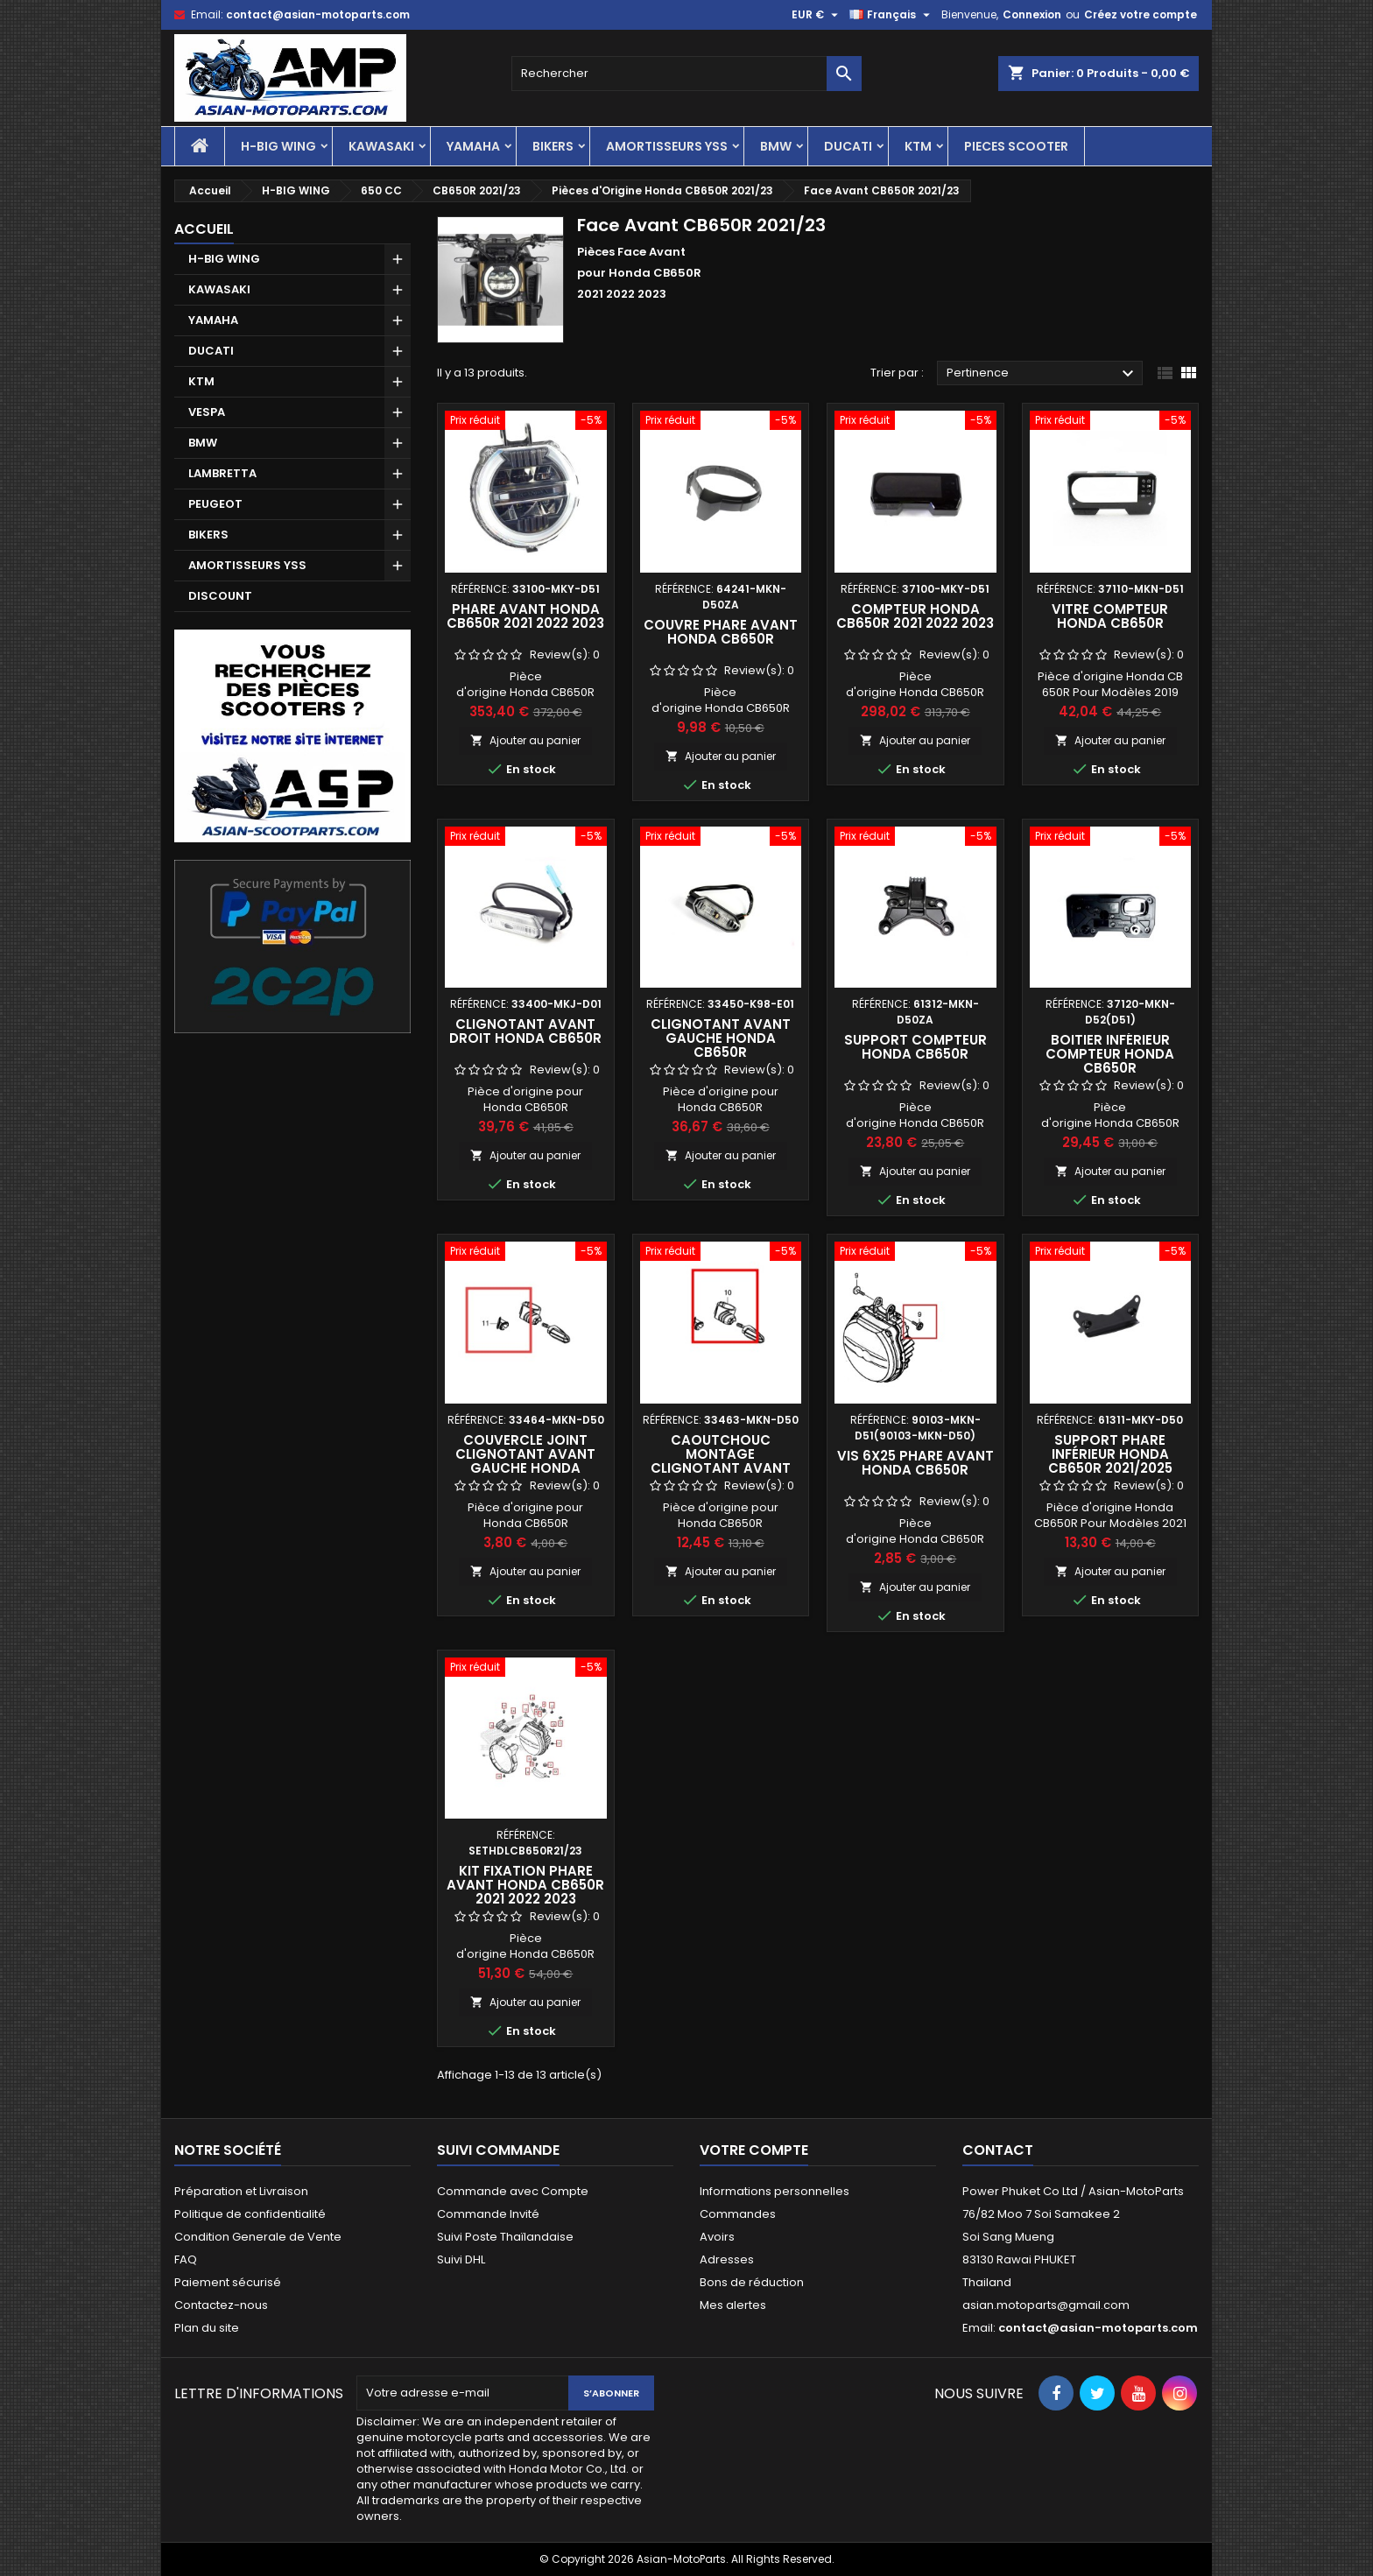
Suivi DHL (461, 2259)
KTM (918, 146)
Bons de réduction (752, 2282)
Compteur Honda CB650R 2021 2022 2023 (915, 616)
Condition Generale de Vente (257, 2236)
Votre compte (754, 2150)
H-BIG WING (278, 146)
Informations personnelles (774, 2191)
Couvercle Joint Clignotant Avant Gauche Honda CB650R (525, 1461)
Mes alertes (733, 2305)
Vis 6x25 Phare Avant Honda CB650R (915, 1462)
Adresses (727, 2259)
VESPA (206, 412)
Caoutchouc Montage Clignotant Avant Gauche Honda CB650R (721, 1468)
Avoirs (717, 2236)
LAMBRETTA (222, 473)
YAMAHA (473, 146)
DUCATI (848, 146)
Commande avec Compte (512, 2191)
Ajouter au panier (525, 740)
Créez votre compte (1140, 14)
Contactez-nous (221, 2305)
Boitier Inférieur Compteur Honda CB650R (1110, 1054)
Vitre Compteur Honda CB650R (1110, 616)
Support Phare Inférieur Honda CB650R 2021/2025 (1110, 1454)
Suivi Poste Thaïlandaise (505, 2236)
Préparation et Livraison (241, 2191)
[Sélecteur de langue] (891, 15)
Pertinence (1042, 373)
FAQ (185, 2259)
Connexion (1032, 14)
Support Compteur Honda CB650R (915, 1047)
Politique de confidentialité (250, 2214)
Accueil (204, 229)
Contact (997, 2150)
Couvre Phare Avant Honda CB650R (721, 632)
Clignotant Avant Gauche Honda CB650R (721, 1038)
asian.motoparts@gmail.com (1046, 2305)
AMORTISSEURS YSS (667, 146)
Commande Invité (488, 2214)
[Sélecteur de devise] (817, 15)
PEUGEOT (215, 504)
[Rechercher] (686, 73)
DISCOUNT (220, 596)
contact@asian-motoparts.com (318, 14)
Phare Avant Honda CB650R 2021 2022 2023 (525, 616)
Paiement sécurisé (227, 2282)
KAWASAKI (381, 146)
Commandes (738, 2214)
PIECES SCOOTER (1016, 146)
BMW (776, 146)
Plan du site (206, 2327)
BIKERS (553, 146)
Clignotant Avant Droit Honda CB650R (525, 1031)
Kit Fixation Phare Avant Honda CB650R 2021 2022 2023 (525, 1885)
